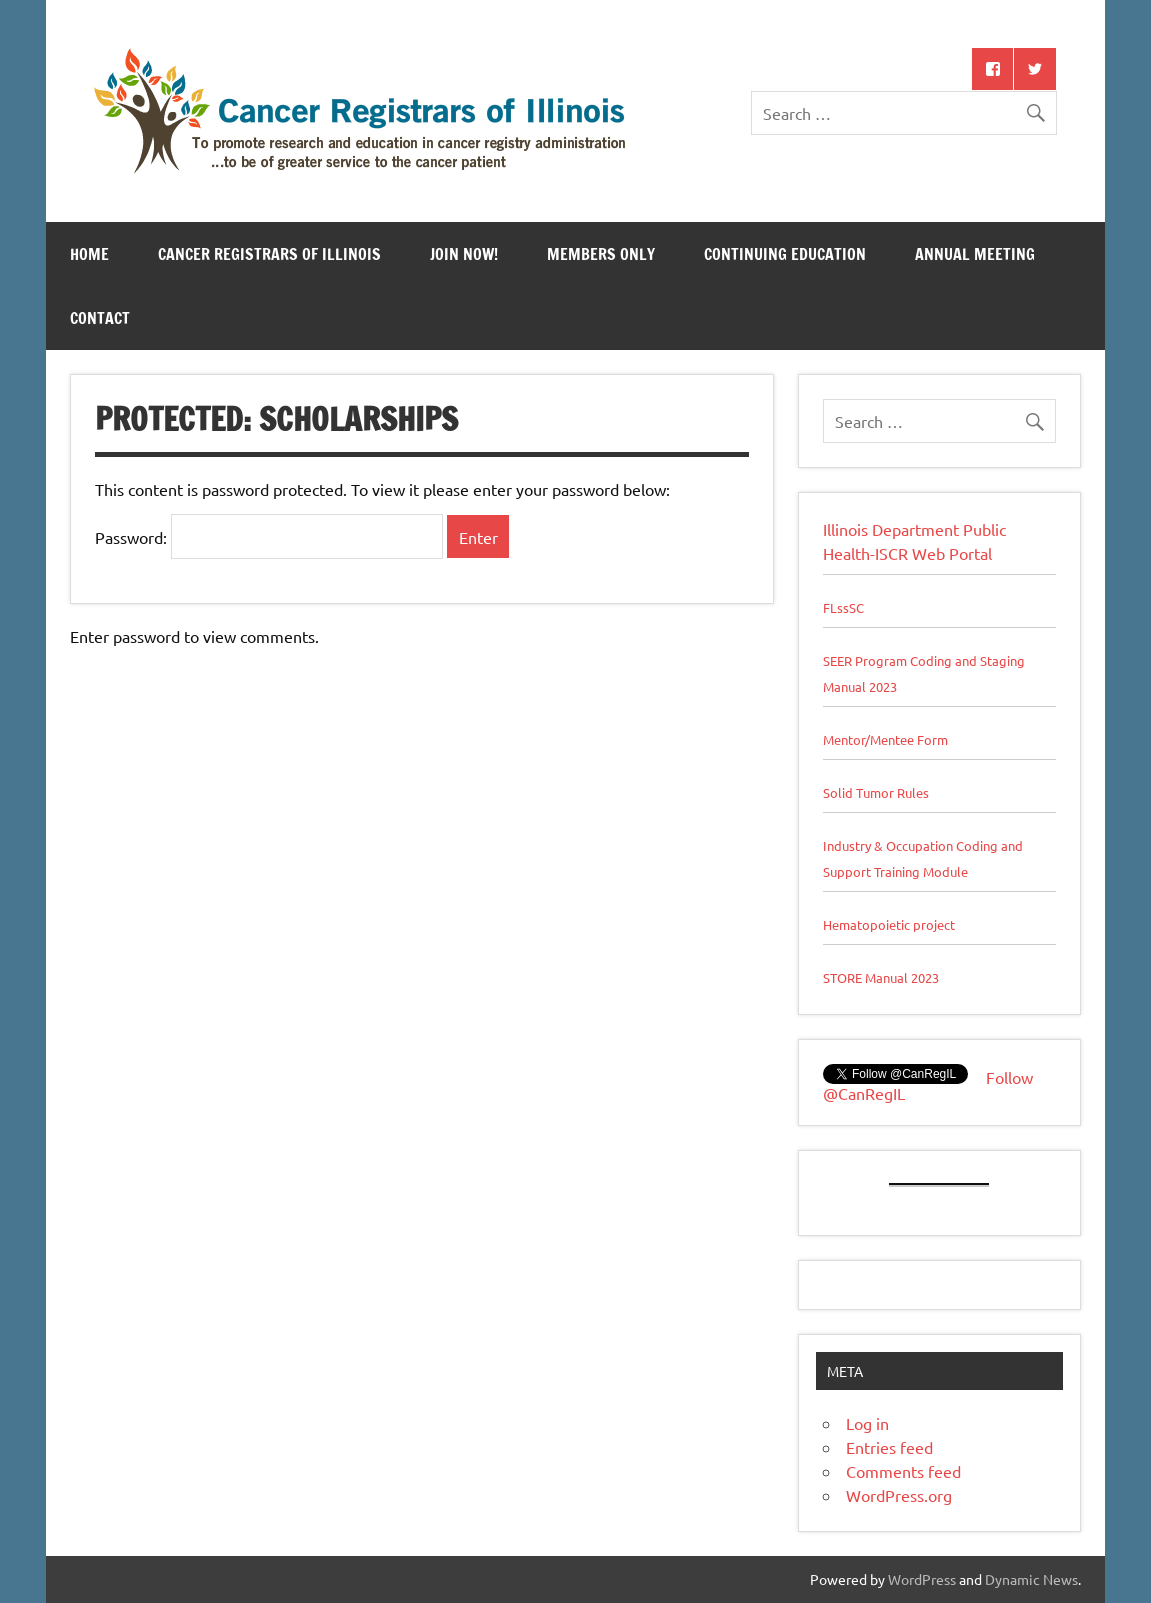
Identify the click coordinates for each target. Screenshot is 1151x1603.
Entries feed (889, 1447)
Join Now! (464, 254)
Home (89, 254)
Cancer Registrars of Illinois (269, 254)
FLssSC (843, 607)
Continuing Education (785, 254)
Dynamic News (1031, 1579)
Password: (269, 537)
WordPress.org (899, 1495)
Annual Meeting (975, 254)
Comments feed (903, 1471)
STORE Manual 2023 (881, 977)
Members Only (601, 254)
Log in (867, 1423)
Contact (100, 318)
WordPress (922, 1579)
